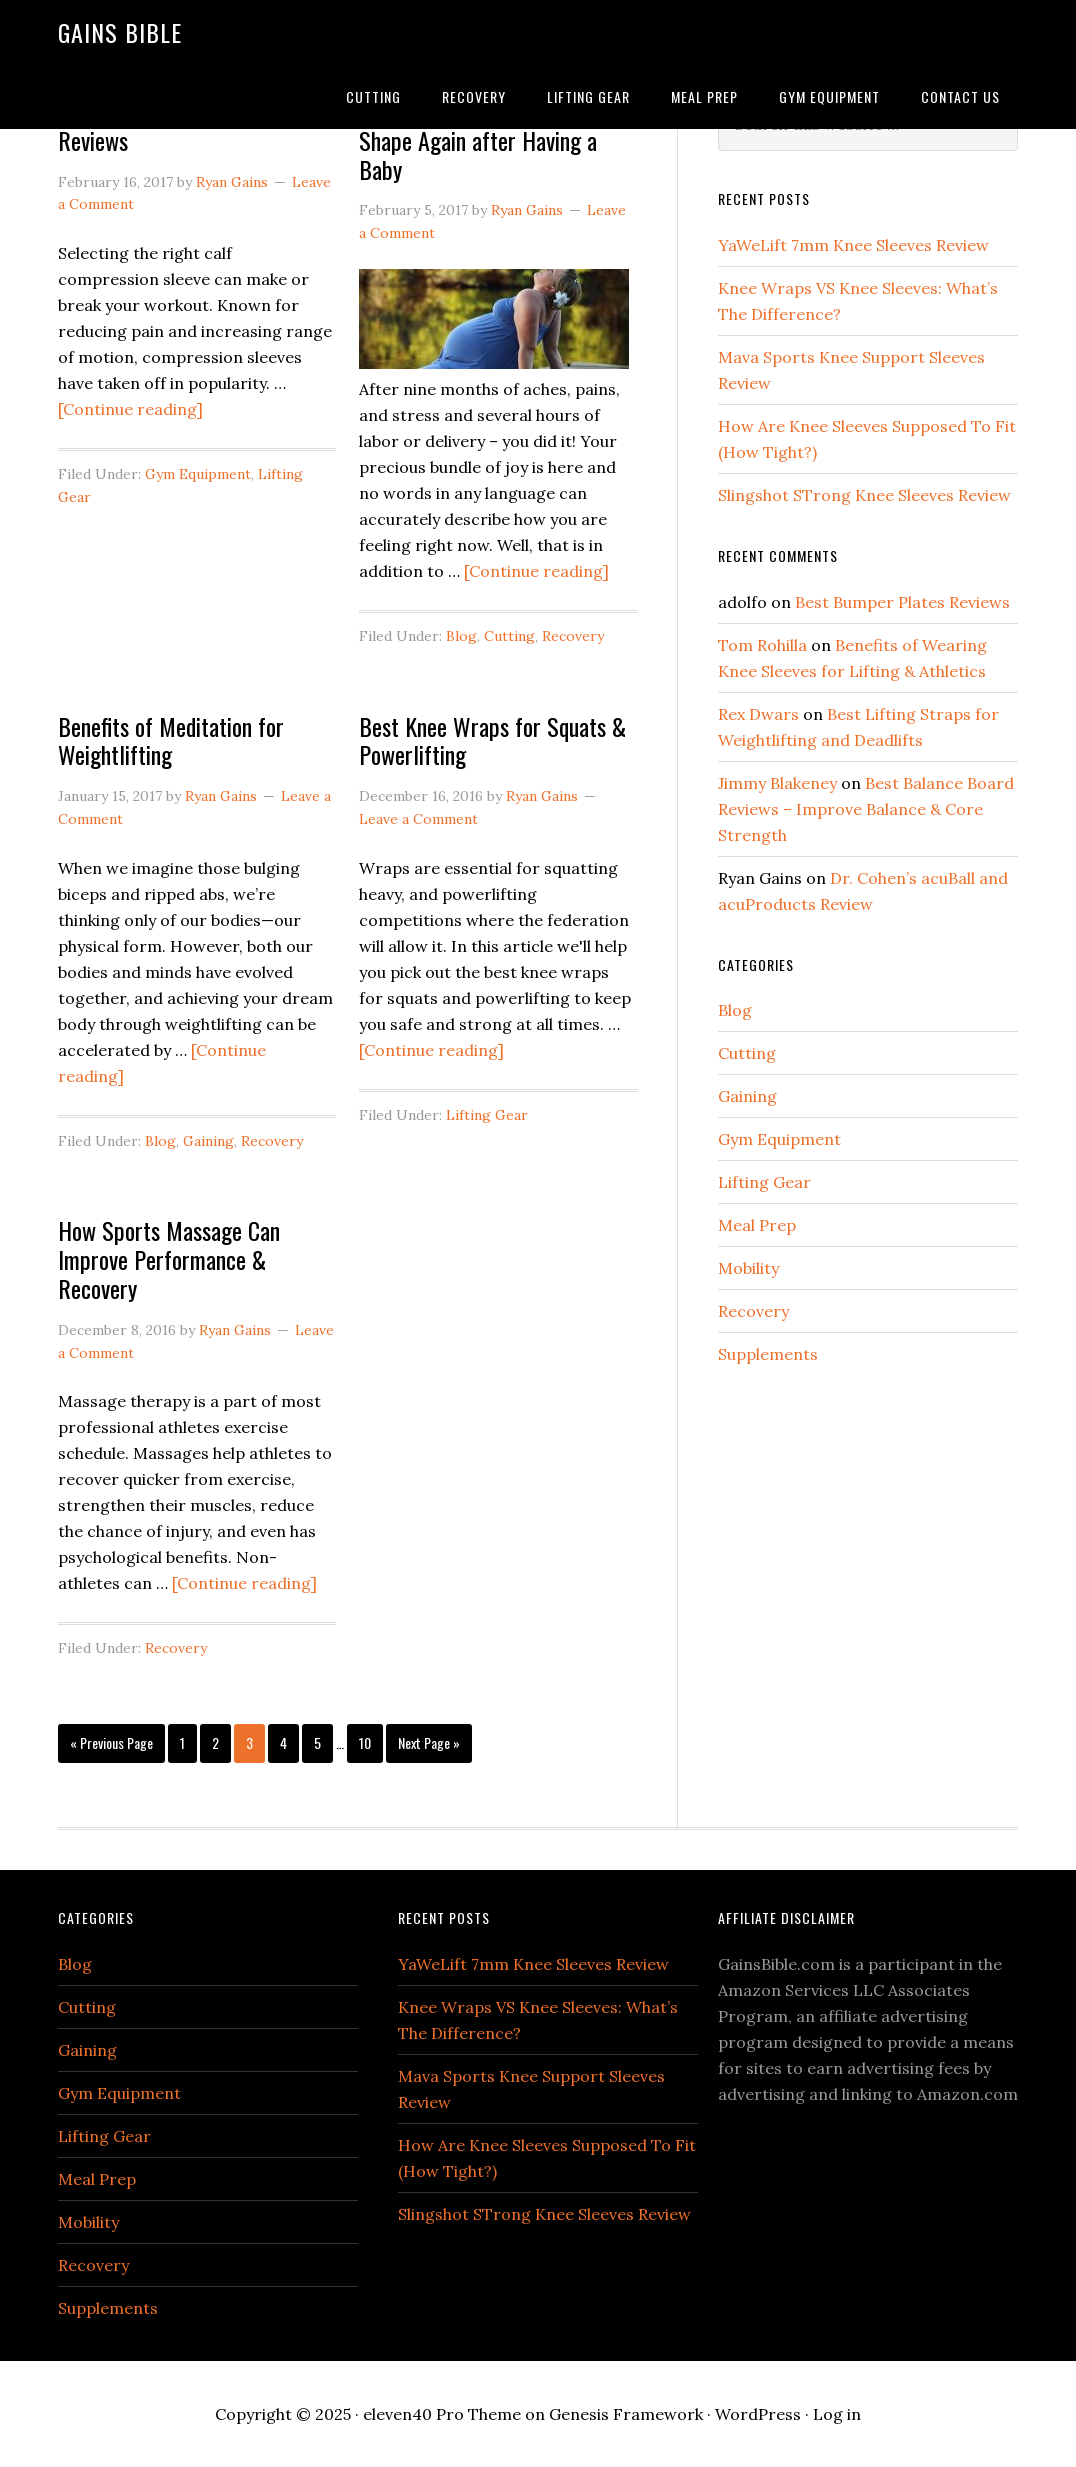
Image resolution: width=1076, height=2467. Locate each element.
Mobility (748, 1268)
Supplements (768, 1354)
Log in (837, 2414)
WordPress (758, 2414)
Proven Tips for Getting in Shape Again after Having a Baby (478, 140)
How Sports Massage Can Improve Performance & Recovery (169, 1259)
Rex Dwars (758, 714)
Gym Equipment (198, 474)
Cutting (509, 636)
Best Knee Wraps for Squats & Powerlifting (492, 740)
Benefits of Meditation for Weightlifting (171, 740)
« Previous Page (111, 1742)
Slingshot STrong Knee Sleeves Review (864, 495)
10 (365, 1742)
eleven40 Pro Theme (442, 2414)
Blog (461, 636)
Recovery (573, 636)
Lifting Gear (487, 1115)
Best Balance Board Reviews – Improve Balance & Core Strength (866, 809)
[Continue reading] (130, 409)
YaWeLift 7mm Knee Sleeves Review (853, 245)
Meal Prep (757, 1225)
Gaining (208, 1141)
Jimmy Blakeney (777, 783)
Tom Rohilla (762, 645)
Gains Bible (120, 32)
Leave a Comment (418, 819)
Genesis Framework (626, 2414)
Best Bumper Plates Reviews (902, 602)
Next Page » (429, 1742)
